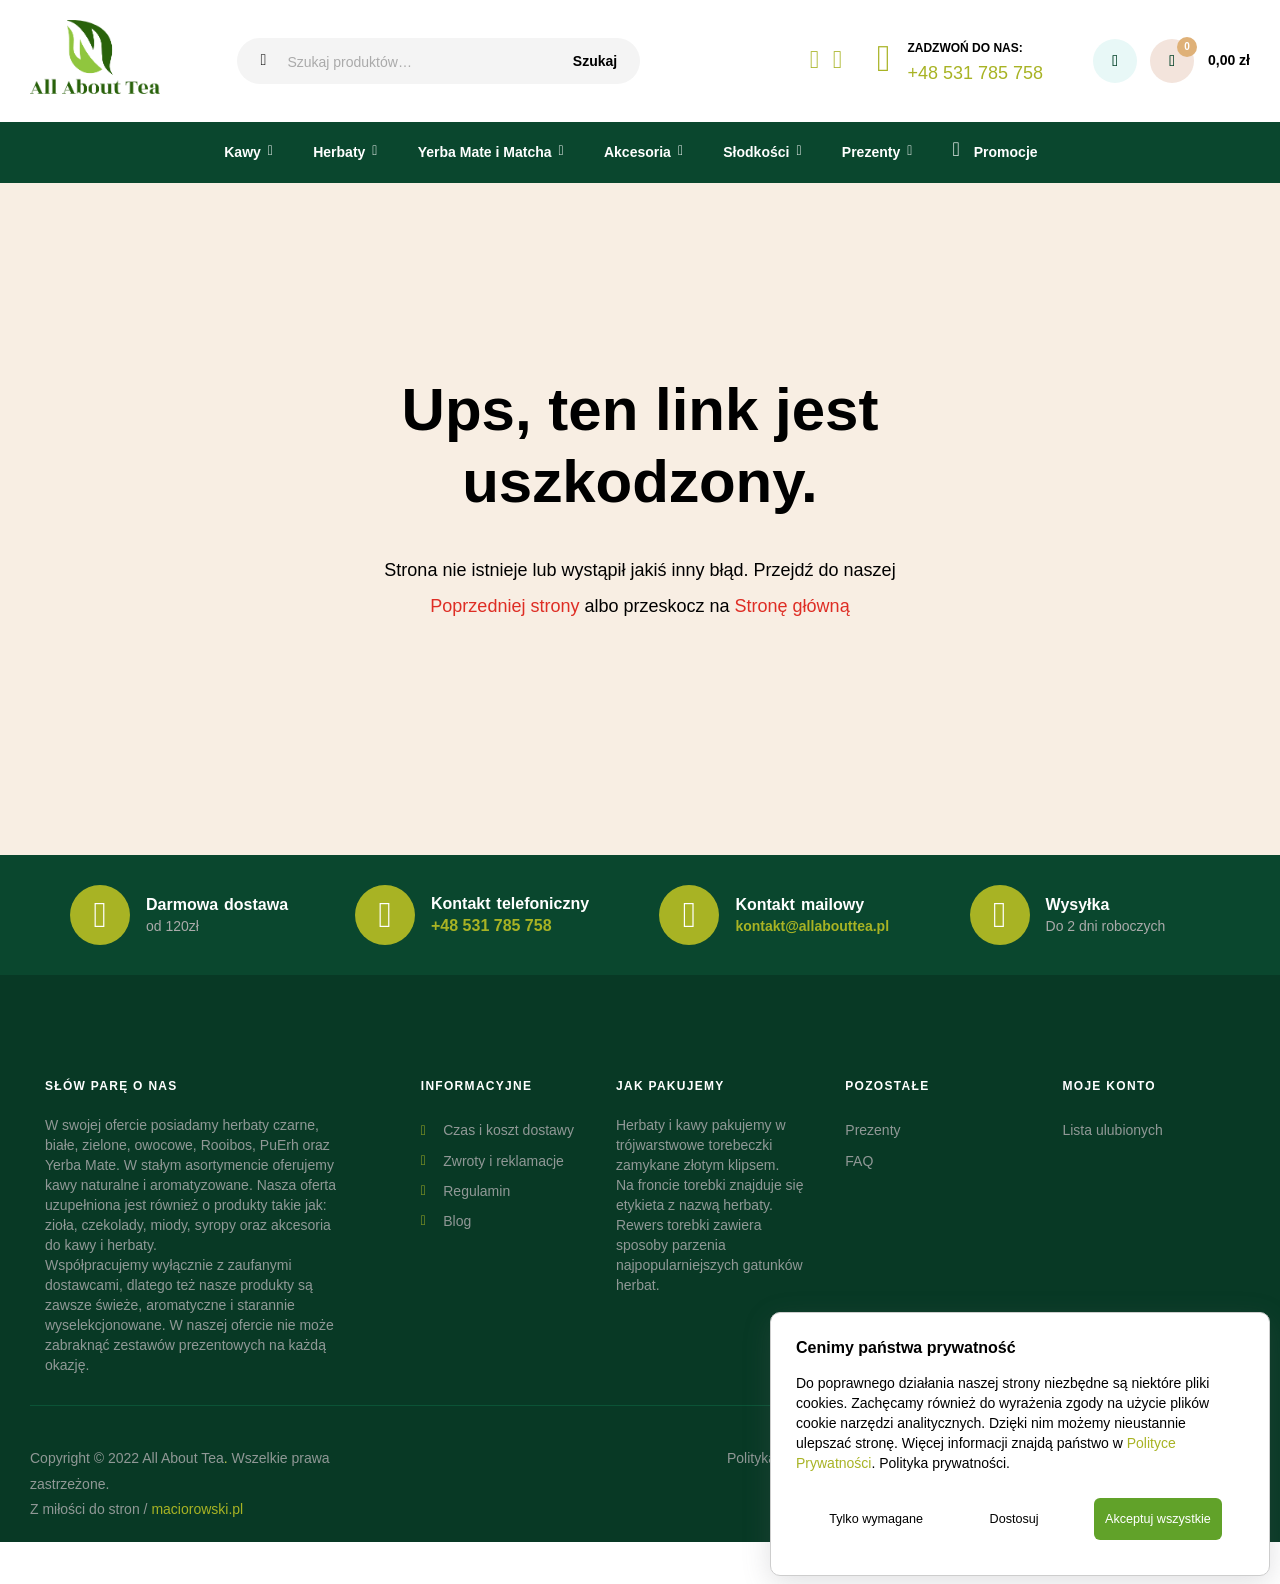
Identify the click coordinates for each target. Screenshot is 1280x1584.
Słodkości (756, 152)
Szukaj (595, 61)
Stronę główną (792, 606)
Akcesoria (637, 152)
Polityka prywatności (942, 1461)
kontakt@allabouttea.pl (812, 926)
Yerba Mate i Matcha (485, 152)
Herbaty (339, 152)
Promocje (995, 149)
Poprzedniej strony (504, 606)
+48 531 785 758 (491, 925)
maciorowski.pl (197, 1509)
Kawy (242, 152)
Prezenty (871, 152)
